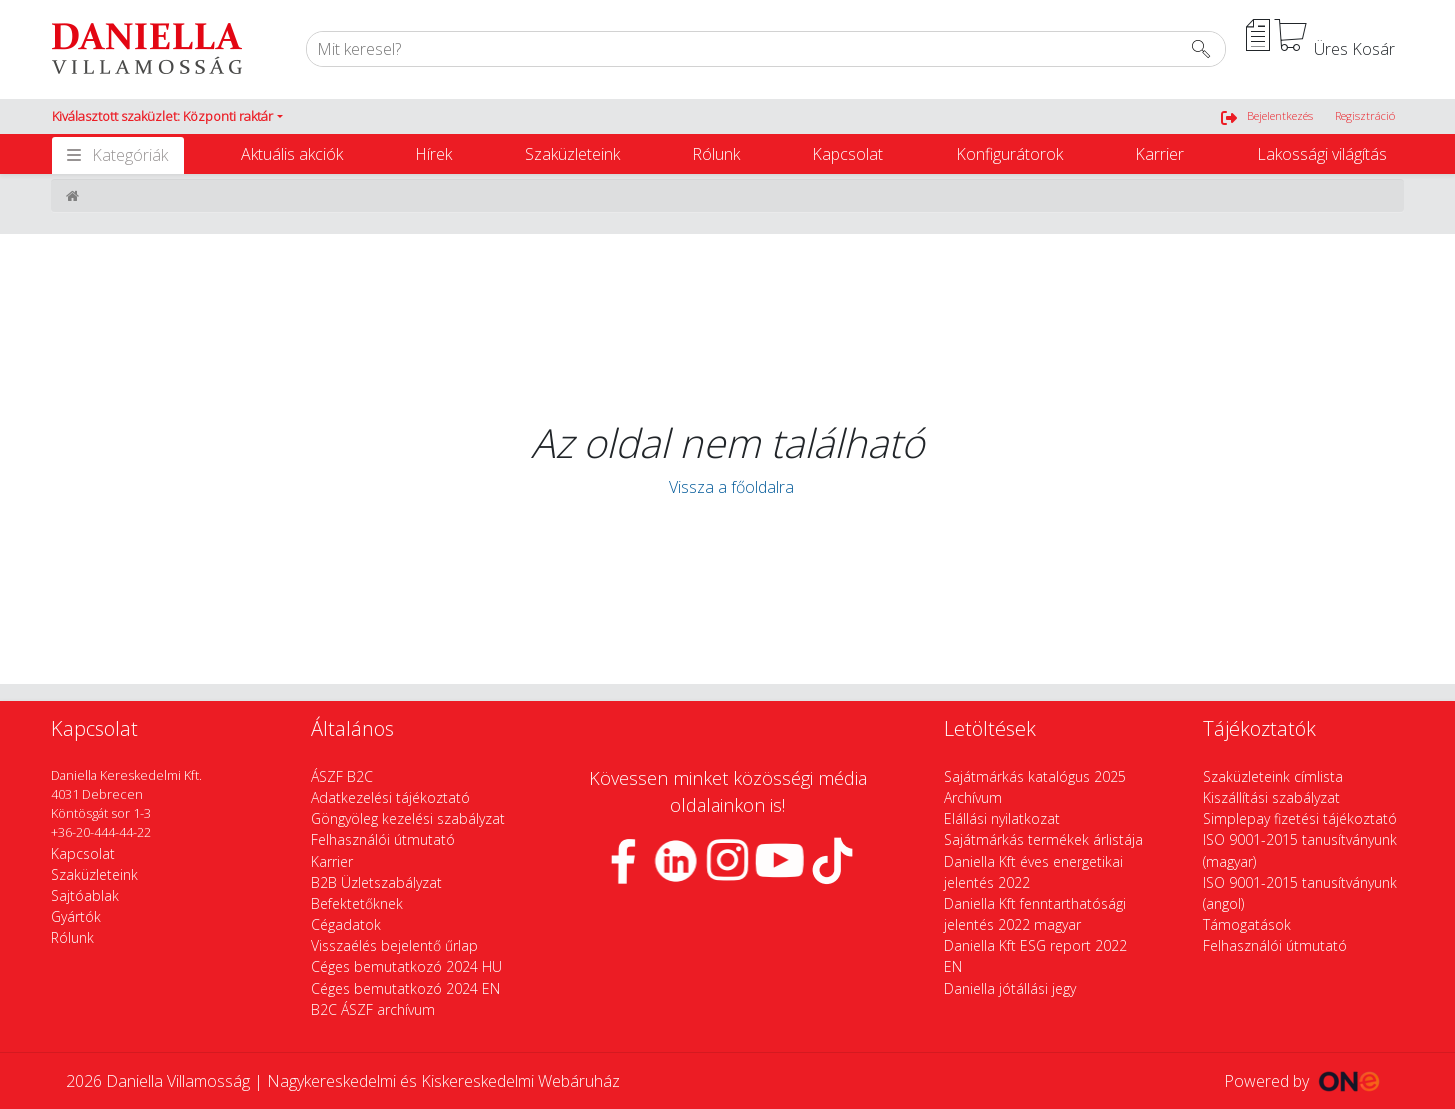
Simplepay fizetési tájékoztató (1300, 818)
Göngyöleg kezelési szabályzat (408, 818)
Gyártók (76, 916)
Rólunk (716, 154)
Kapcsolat (847, 154)
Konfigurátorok (1009, 154)
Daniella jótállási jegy (1010, 988)
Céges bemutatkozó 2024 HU (406, 966)
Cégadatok (346, 924)
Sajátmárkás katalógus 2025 (1035, 776)
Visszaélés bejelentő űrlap (394, 945)
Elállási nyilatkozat (1002, 818)
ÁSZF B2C (342, 776)
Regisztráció (1365, 115)
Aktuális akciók (292, 154)
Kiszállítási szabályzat (1271, 797)
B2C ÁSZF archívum (373, 1009)
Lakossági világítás (1322, 154)
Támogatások (1247, 924)
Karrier (1159, 154)
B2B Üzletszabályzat (376, 882)
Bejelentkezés (1280, 115)
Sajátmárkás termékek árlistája (1043, 839)
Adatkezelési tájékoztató (390, 797)
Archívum (973, 797)
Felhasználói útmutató (383, 839)
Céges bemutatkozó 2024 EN (405, 988)
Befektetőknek (357, 903)
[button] (167, 117)
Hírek (433, 154)
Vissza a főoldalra (727, 487)
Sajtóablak (85, 895)
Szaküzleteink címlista (1273, 776)
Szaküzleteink (572, 154)
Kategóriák (130, 155)
